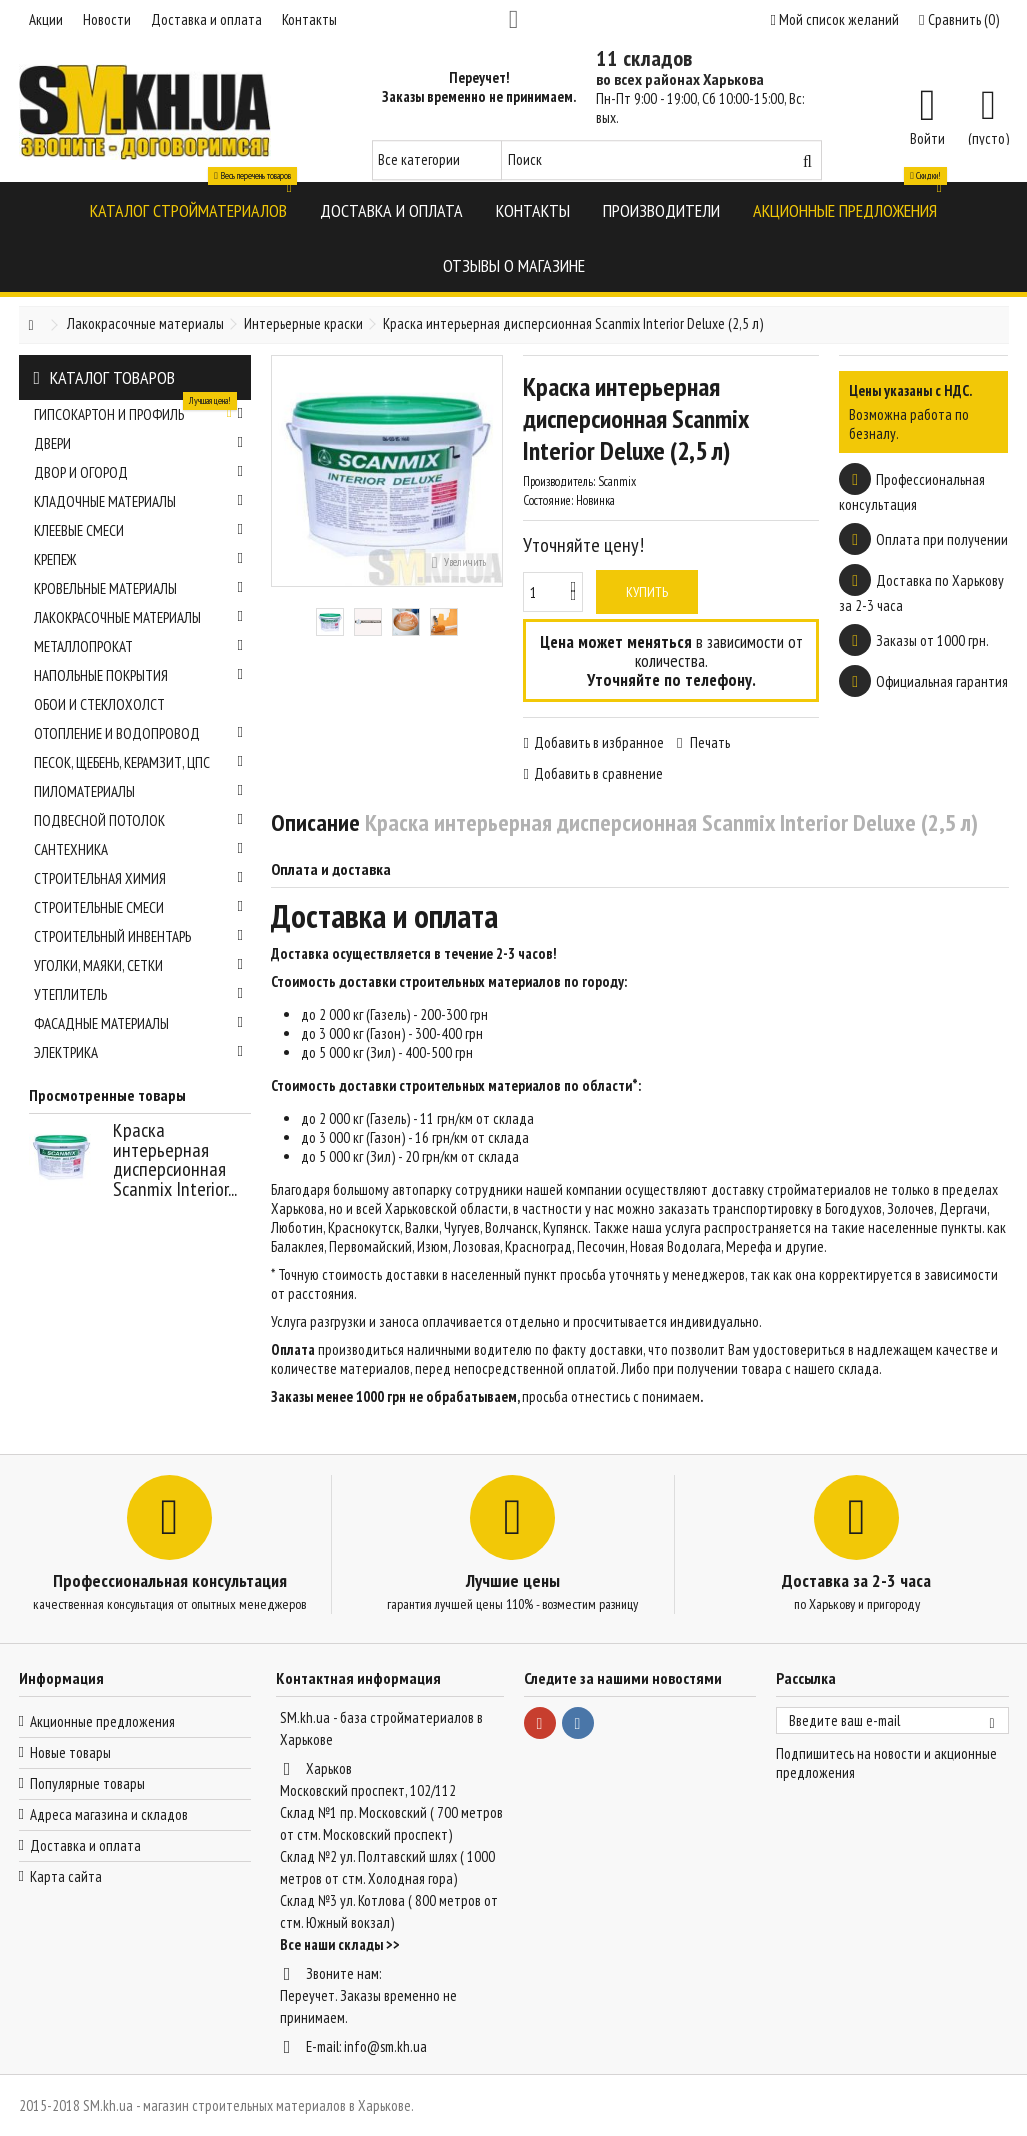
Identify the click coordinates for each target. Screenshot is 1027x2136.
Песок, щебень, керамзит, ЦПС (139, 762)
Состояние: (548, 500)
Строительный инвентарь (139, 936)
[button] (188, 209)
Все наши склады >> (340, 1944)
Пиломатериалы (139, 791)
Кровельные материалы (139, 588)
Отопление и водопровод (139, 733)
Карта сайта (66, 1876)
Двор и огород (139, 472)
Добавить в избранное (599, 742)
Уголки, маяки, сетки (139, 965)
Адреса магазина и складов (109, 1814)
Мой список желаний (835, 19)
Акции (46, 19)
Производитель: (559, 481)
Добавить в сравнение (598, 773)
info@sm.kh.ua (385, 2046)
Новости (107, 19)
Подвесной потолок (139, 820)
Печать (708, 742)
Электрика (139, 1052)
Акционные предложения (102, 1721)
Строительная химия (139, 878)
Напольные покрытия (139, 675)
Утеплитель (139, 994)
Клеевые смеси (139, 530)
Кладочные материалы (139, 501)
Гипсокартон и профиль (139, 412)
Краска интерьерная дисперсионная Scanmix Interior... (175, 1159)
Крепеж (139, 559)
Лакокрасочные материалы (139, 617)
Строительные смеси (139, 907)
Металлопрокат (139, 646)
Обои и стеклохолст (99, 704)
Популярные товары (87, 1783)
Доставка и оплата (206, 19)
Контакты (309, 19)
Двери (139, 443)
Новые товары (70, 1752)
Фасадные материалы (139, 1023)
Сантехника (139, 849)
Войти (927, 137)
